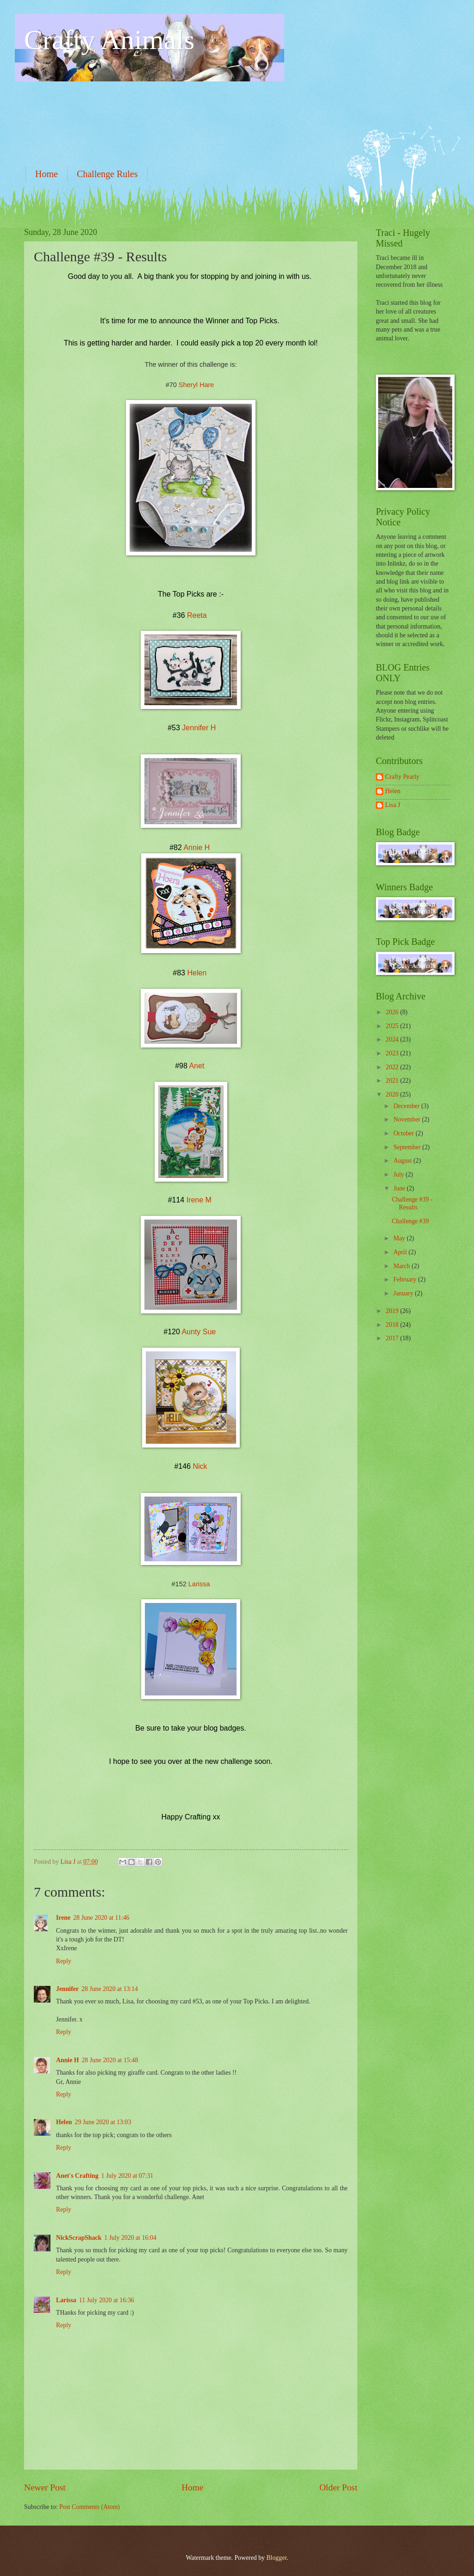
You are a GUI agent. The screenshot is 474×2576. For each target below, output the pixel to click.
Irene (63, 1917)
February (405, 1279)
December (407, 1106)
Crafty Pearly (402, 776)
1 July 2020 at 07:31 (127, 2175)
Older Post (338, 2487)
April (401, 1252)
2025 (393, 1026)
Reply (63, 1961)
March (402, 1266)
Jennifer (67, 1988)
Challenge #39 (410, 1221)
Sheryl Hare (196, 384)
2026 (393, 1012)
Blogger (276, 2557)
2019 (393, 1310)
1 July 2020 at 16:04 (130, 2237)
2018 (393, 1324)
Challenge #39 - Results (412, 1203)
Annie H (196, 847)
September (407, 1147)
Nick (200, 1466)
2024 (393, 1039)
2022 (393, 1067)
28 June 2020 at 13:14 (109, 1988)
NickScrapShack (78, 2237)
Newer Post (45, 2487)
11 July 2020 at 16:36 (106, 2300)
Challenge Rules (107, 174)
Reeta (197, 615)
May (400, 1238)
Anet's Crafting (77, 2175)
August (403, 1160)
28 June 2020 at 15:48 (109, 2060)
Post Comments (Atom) (89, 2506)
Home (46, 174)
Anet (196, 1066)
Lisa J (392, 804)
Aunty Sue (198, 1332)
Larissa (199, 1584)
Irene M (199, 1200)
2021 (393, 1080)
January (404, 1293)
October (404, 1133)
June (400, 1188)
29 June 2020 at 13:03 (103, 2122)
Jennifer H (199, 728)
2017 (393, 1338)
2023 (393, 1053)
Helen (196, 973)
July (399, 1174)
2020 (393, 1094)
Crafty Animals (109, 40)
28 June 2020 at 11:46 (101, 1917)
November (407, 1119)
